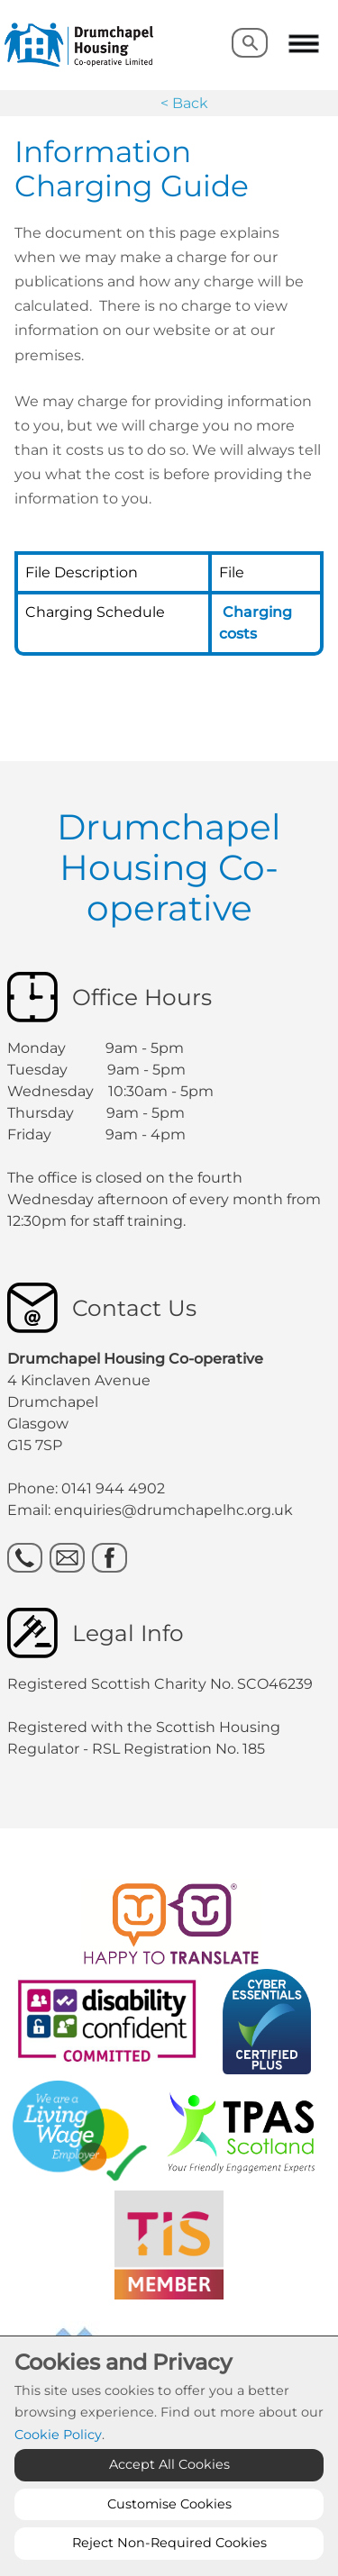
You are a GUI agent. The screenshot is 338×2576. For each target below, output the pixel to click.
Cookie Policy (58, 2434)
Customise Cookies (169, 2504)
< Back (184, 103)
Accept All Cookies (169, 2464)
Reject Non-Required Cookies (169, 2543)
